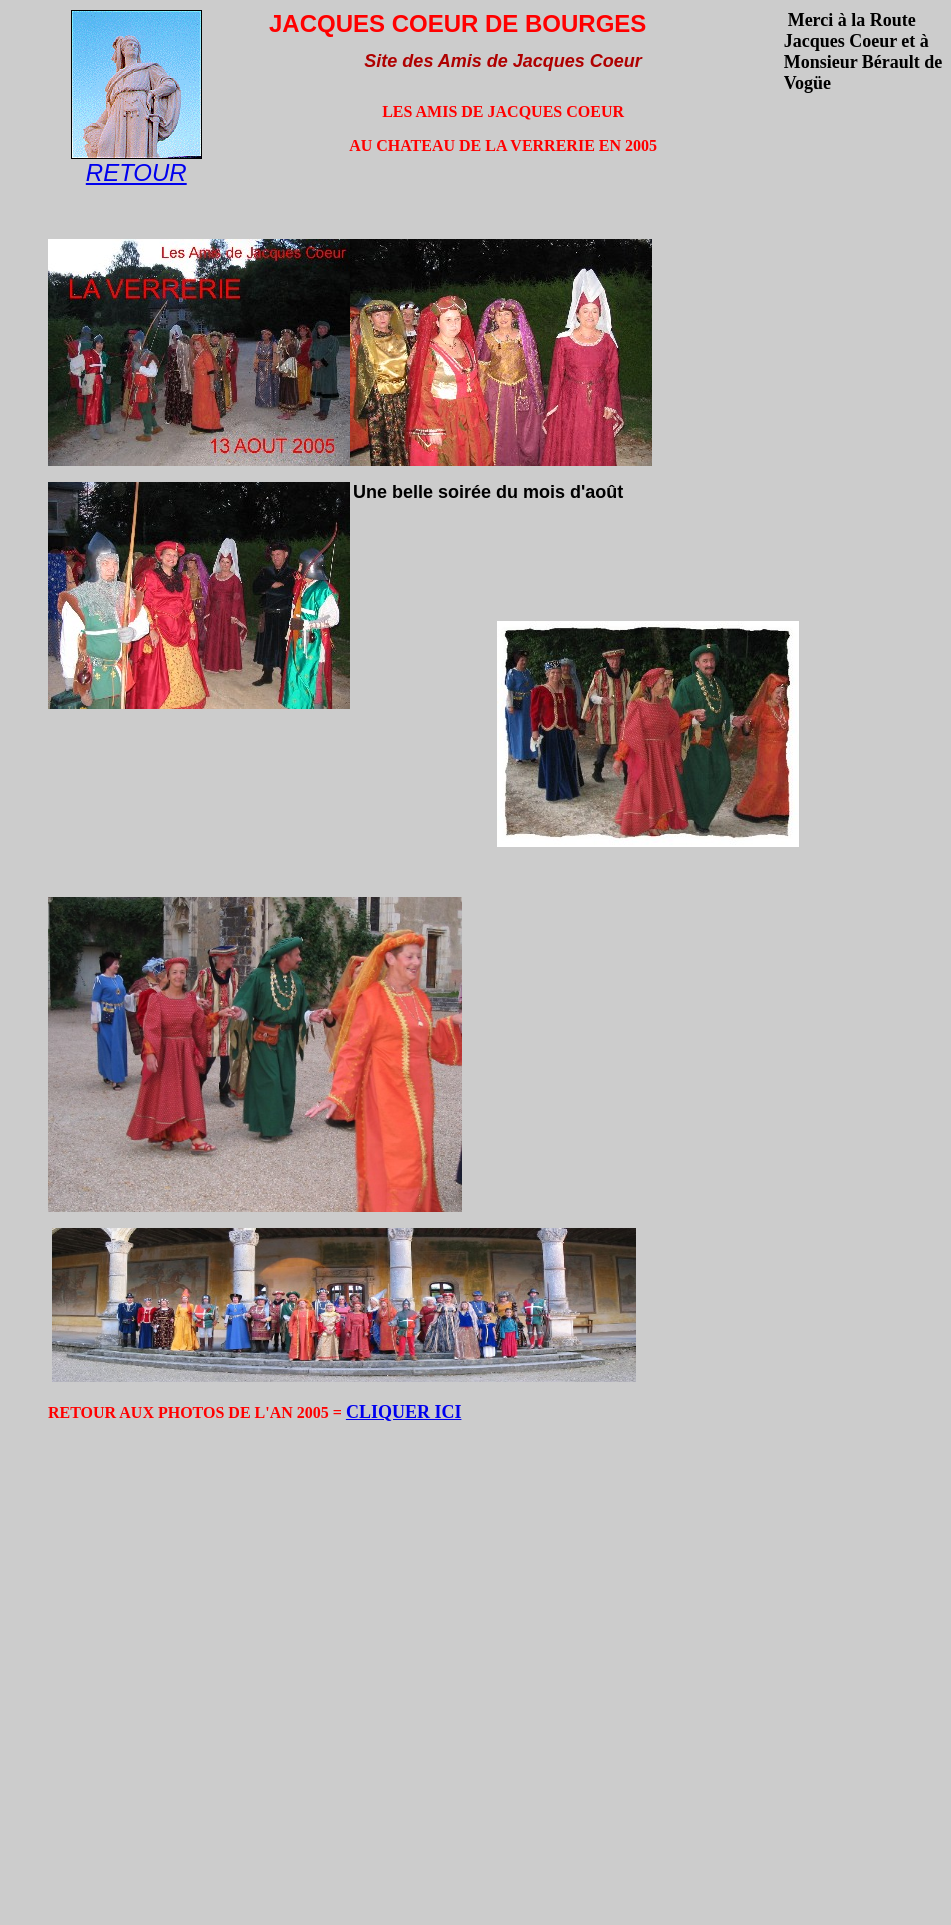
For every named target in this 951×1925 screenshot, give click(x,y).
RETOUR (136, 172)
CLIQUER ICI (404, 1412)
